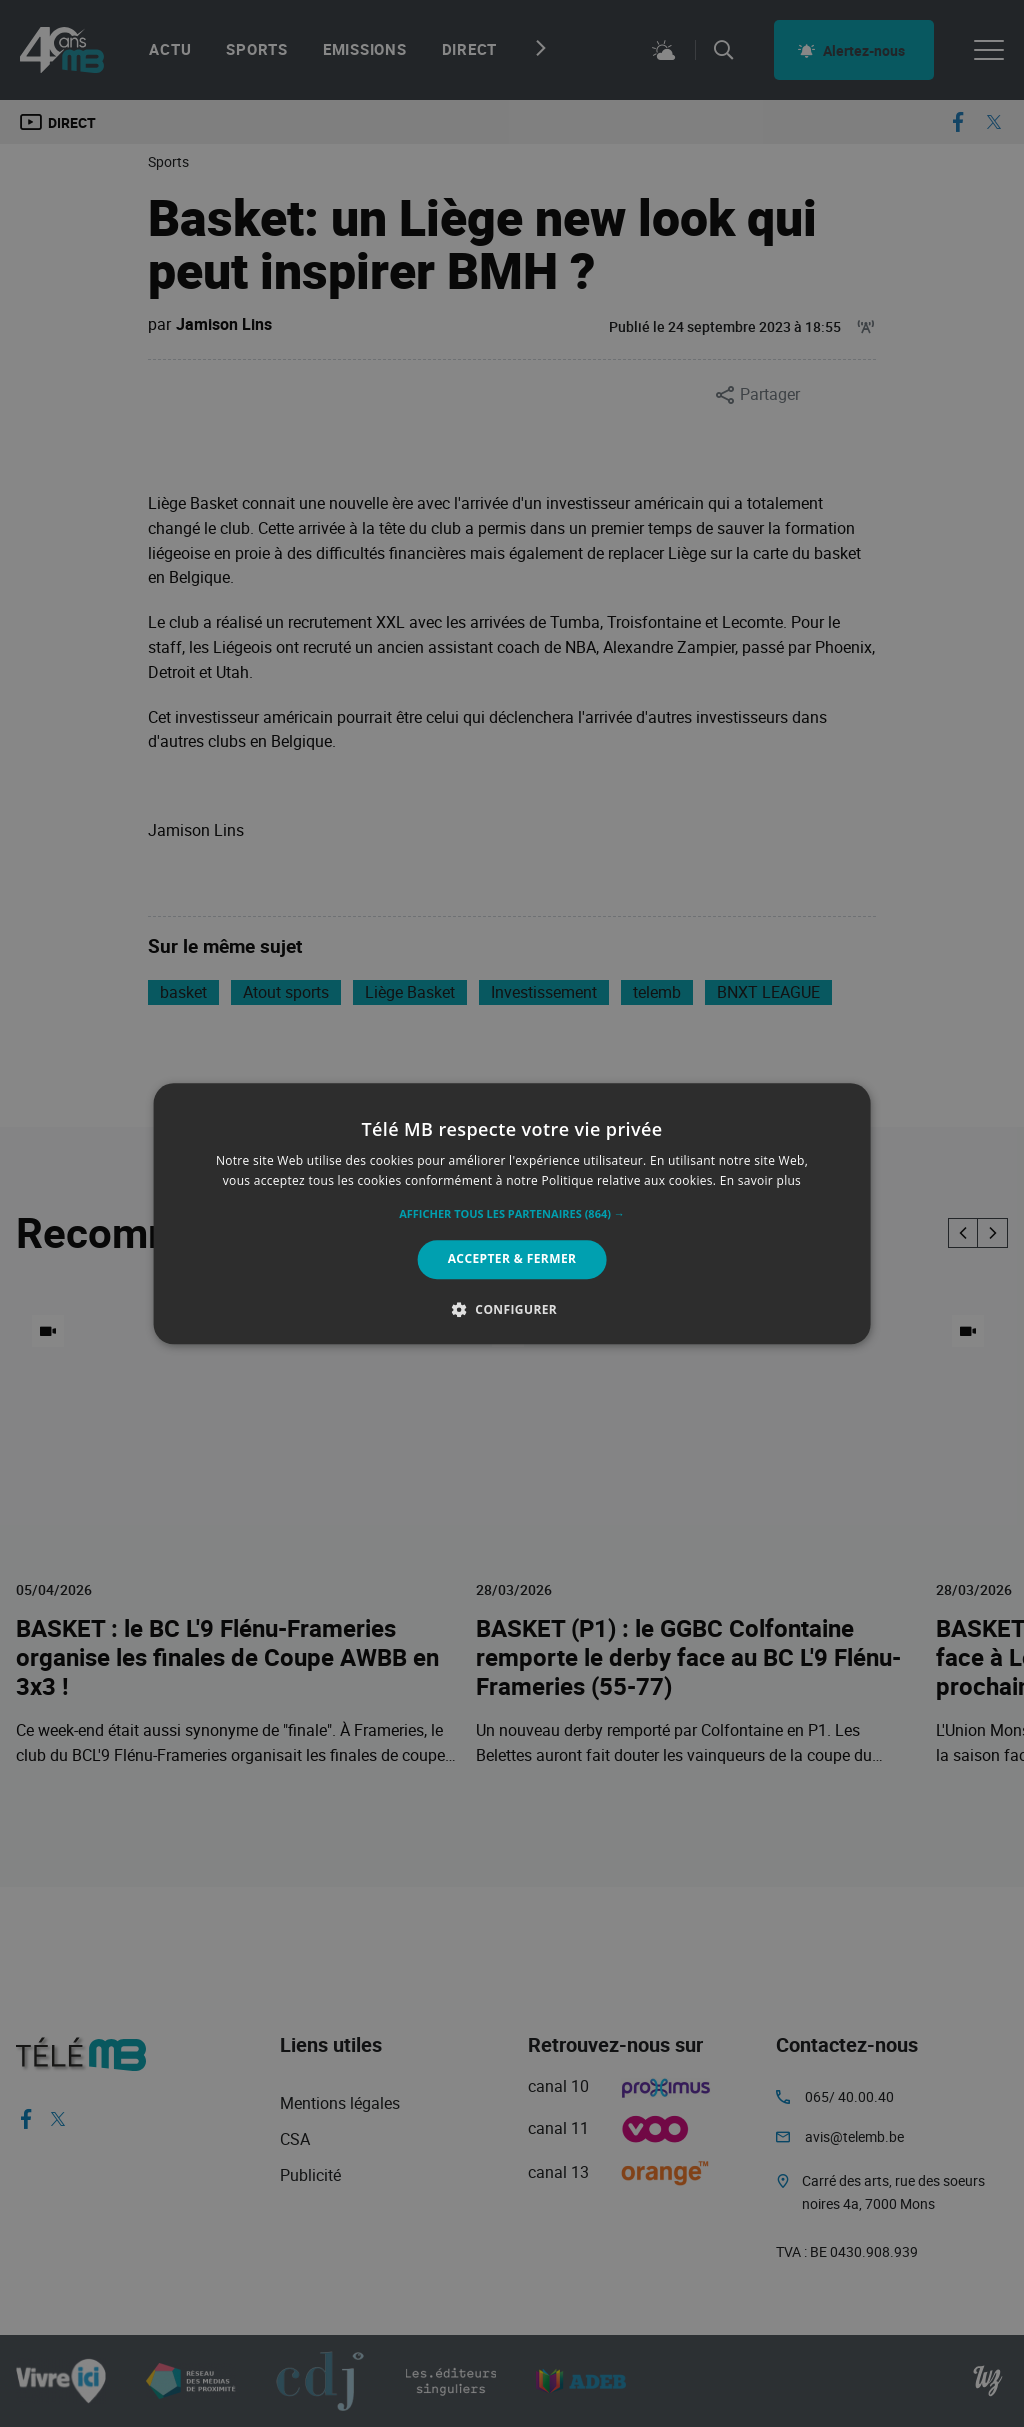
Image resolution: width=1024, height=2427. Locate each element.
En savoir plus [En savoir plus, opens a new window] (760, 1180)
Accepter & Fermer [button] (512, 1259)
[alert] (512, 1213)
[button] (512, 1215)
